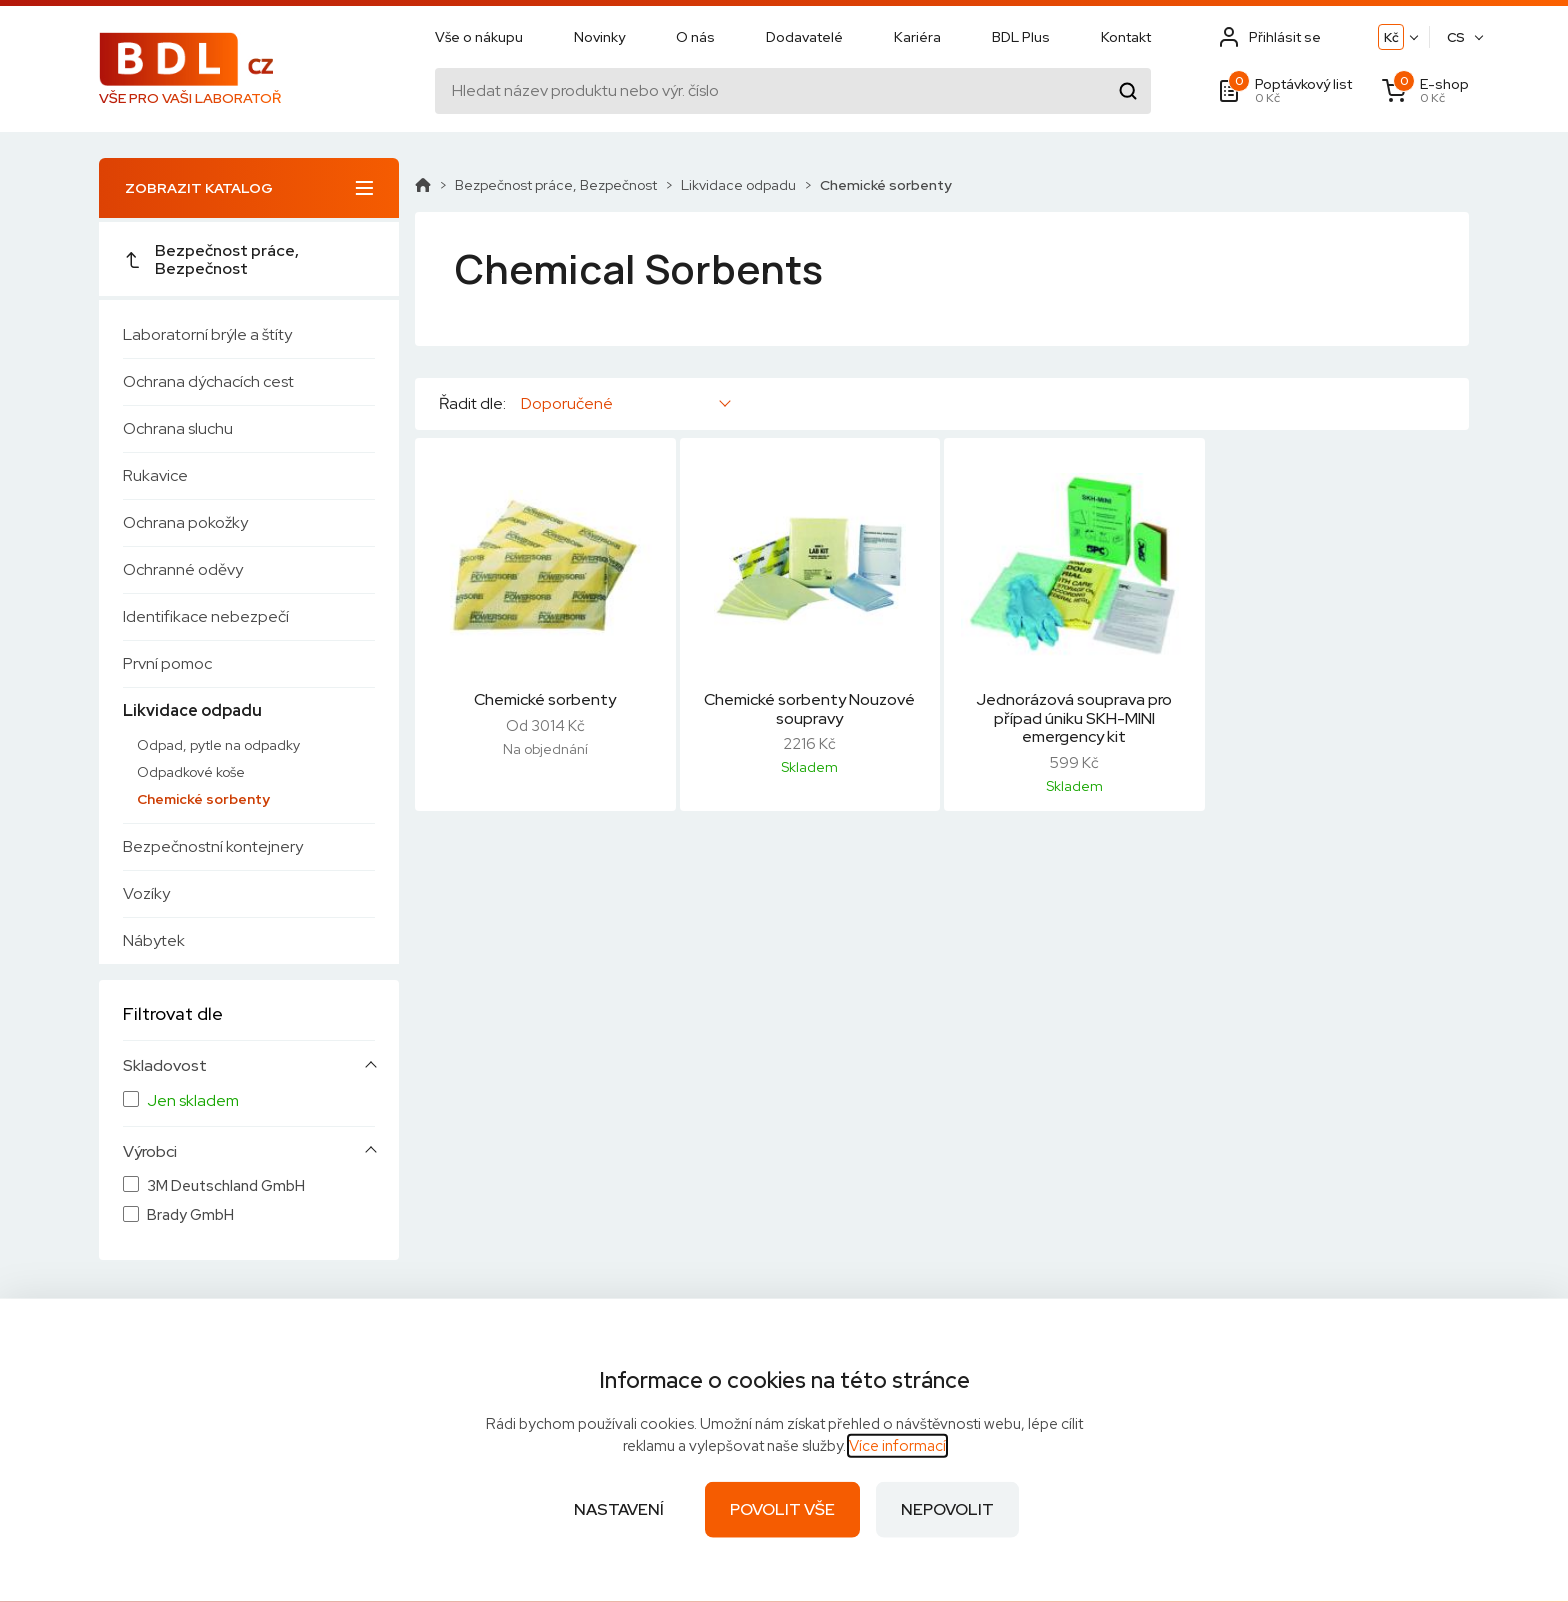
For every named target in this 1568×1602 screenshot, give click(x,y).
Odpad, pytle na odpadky (218, 745)
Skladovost (165, 1066)
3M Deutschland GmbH (226, 1186)
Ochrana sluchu (178, 428)
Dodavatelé (804, 37)
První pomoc (167, 663)
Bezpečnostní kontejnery (213, 846)
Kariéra (917, 37)
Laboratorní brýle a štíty (207, 334)
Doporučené (567, 403)
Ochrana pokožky (185, 522)
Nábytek (154, 940)
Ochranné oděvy (183, 569)
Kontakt (1126, 37)
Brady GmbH (190, 1215)
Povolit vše (782, 1509)
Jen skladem (193, 1101)
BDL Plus (1021, 37)
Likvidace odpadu (192, 710)
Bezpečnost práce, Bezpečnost (211, 259)
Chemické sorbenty (203, 799)
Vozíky (146, 893)
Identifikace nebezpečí (206, 616)
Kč (1391, 37)
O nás (695, 37)
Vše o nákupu (479, 37)
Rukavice (155, 475)
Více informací (897, 1446)
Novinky (599, 37)
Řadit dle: (472, 404)
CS (1456, 37)
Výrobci (150, 1152)
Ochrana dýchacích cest (208, 381)
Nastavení (619, 1509)
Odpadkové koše (191, 772)
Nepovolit (947, 1509)
